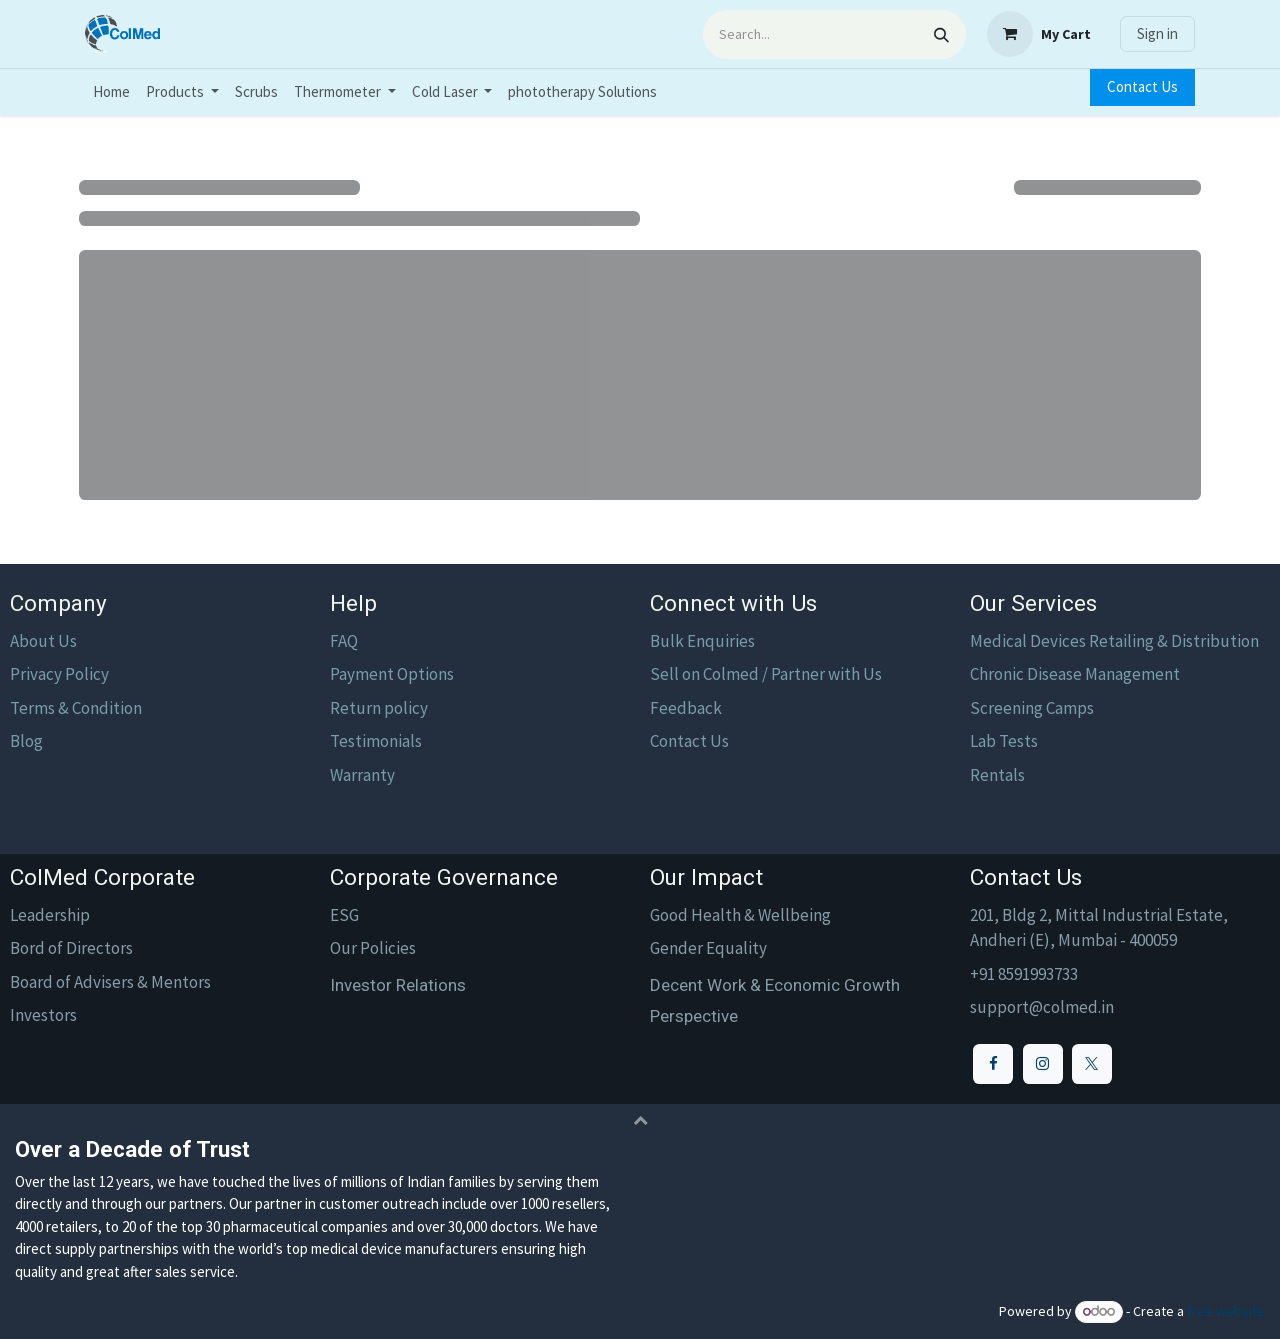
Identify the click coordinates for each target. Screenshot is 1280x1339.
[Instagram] (1043, 1064)
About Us (43, 641)
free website (1226, 1311)
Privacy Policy (59, 674)
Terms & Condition (76, 708)
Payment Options (392, 674)
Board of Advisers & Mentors (110, 982)
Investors (43, 1015)
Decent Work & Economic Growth (775, 985)
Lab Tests (1004, 741)
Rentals (997, 775)
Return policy (379, 708)
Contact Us (1142, 86)
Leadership (50, 915)
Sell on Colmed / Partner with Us (766, 674)
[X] (1092, 1064)
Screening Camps (1032, 708)
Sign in (1157, 33)
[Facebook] (993, 1064)
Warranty (362, 775)
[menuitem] (111, 92)
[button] (640, 1120)
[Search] (941, 34)
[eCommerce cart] (1039, 34)
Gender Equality (708, 948)
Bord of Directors (71, 948)
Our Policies (373, 948)
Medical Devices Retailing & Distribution (1114, 641)
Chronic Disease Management (1075, 674)
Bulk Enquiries (702, 641)
